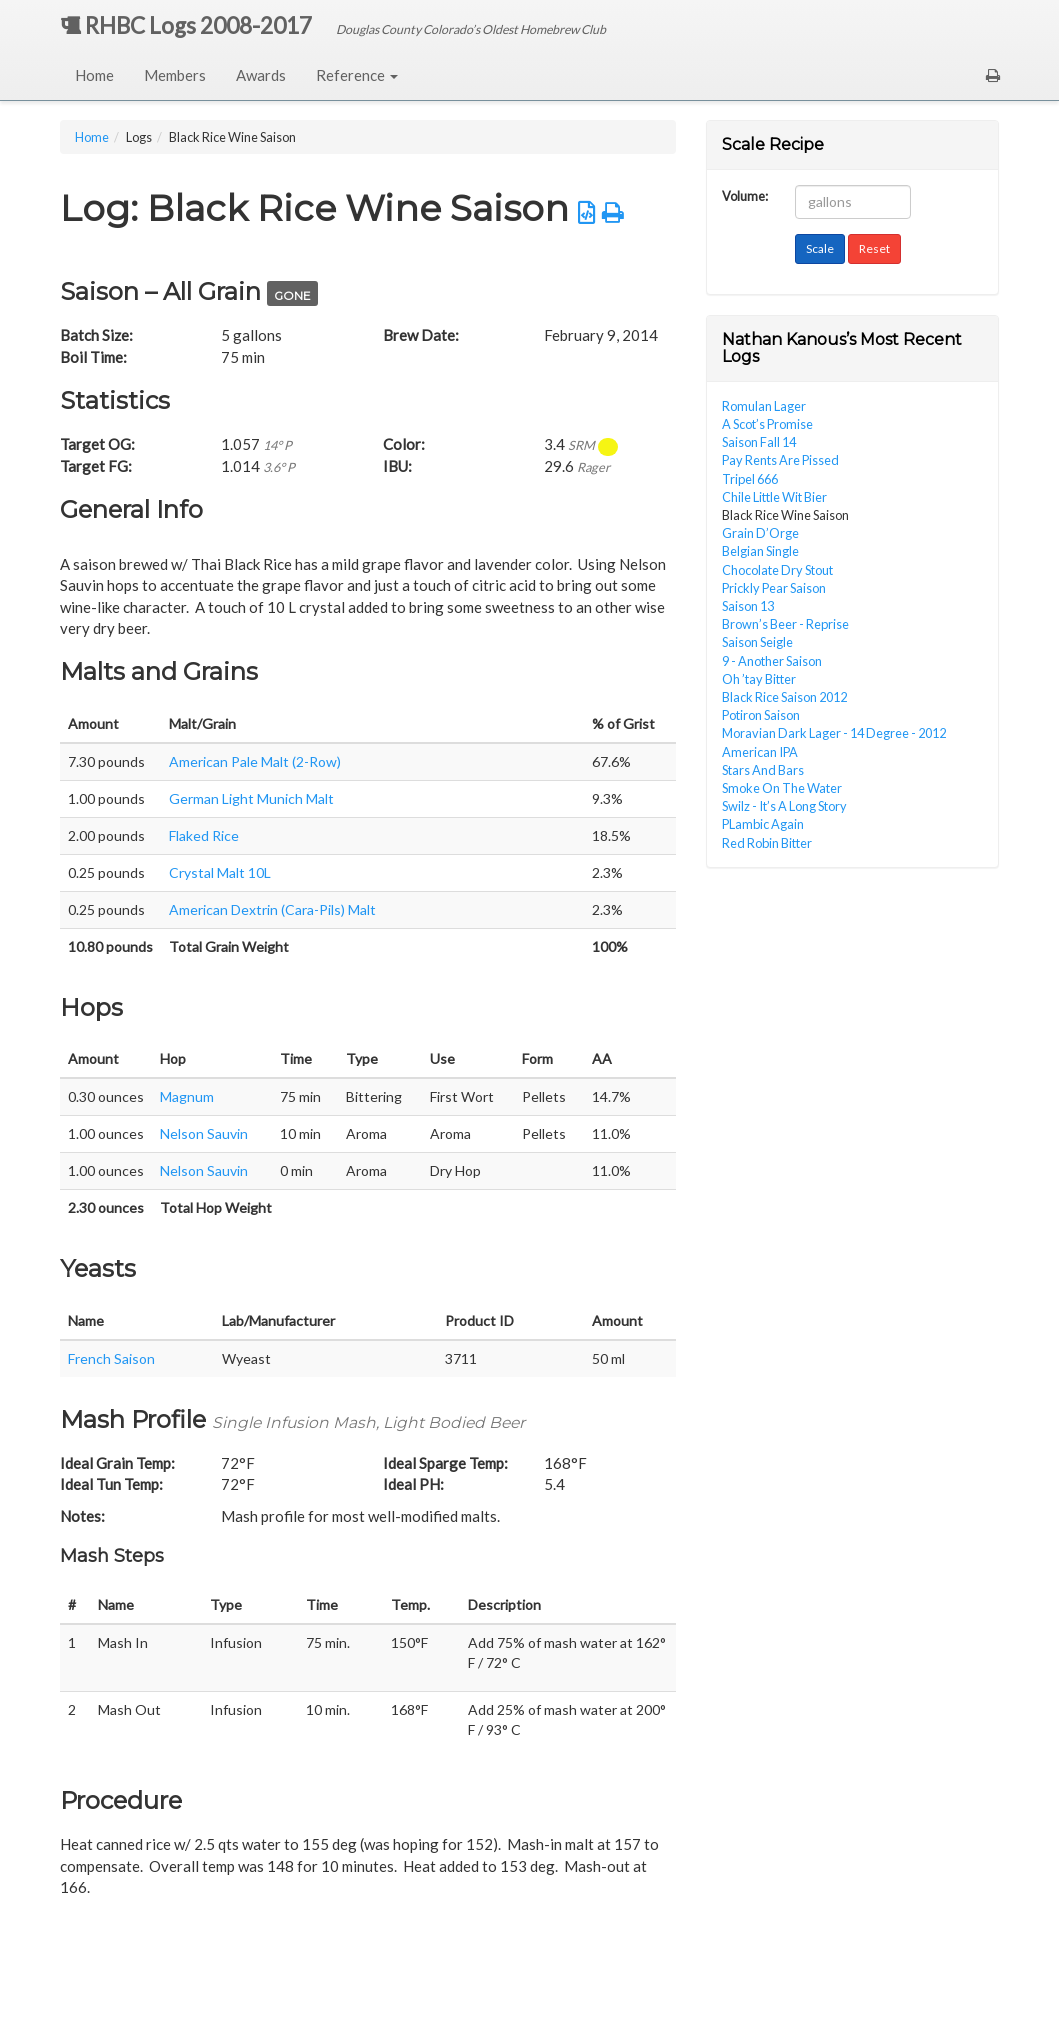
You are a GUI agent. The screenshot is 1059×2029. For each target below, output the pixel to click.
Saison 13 (748, 606)
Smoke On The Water (782, 788)
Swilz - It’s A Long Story (784, 806)
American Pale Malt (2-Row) (255, 761)
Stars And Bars (763, 770)
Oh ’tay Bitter (759, 679)
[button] (993, 75)
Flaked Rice (204, 835)
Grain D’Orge (760, 533)
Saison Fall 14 (759, 442)
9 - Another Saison (772, 661)
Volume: (745, 194)
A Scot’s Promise (767, 424)
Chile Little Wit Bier (774, 497)
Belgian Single (760, 551)
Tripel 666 (750, 479)
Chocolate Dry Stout (777, 570)
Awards (261, 75)
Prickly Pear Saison (774, 588)
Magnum (187, 1096)
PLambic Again (763, 824)
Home (94, 75)
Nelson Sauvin (204, 1133)
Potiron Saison (761, 715)
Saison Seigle (757, 642)
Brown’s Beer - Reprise (785, 624)
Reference (357, 75)
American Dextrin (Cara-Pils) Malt (272, 909)
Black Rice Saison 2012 (784, 697)
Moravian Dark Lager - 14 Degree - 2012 (834, 733)
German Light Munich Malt (251, 798)
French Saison (111, 1358)
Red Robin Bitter (767, 843)
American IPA (760, 752)
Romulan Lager (764, 406)
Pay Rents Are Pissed (780, 460)
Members (175, 75)
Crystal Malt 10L (220, 872)
